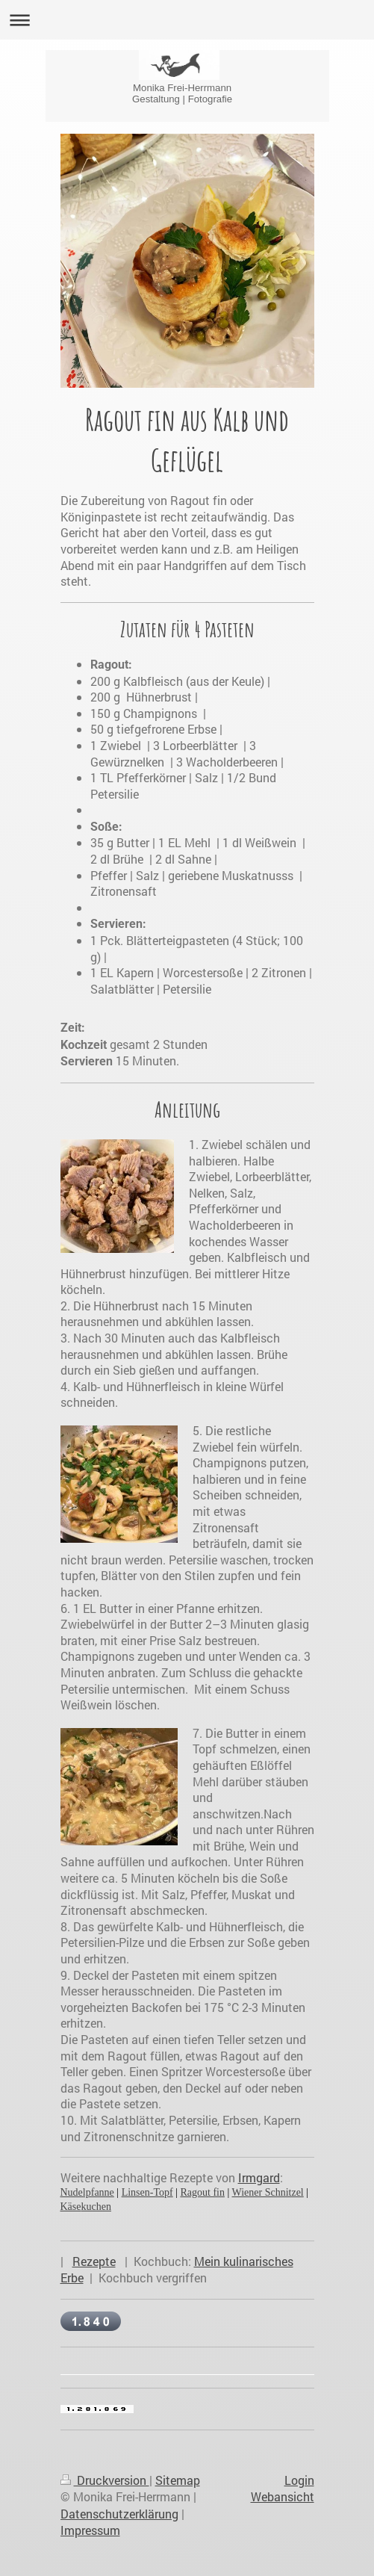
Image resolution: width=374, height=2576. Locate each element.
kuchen (96, 2206)
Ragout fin (202, 2192)
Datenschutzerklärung (119, 2513)
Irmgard (259, 2177)
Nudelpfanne (87, 2192)
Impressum (90, 2530)
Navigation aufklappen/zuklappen (187, 20)
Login (299, 2480)
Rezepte (94, 2261)
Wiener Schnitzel (268, 2192)
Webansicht (282, 2496)
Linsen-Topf (147, 2192)
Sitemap (177, 2480)
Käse (70, 2206)
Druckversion (104, 2480)
